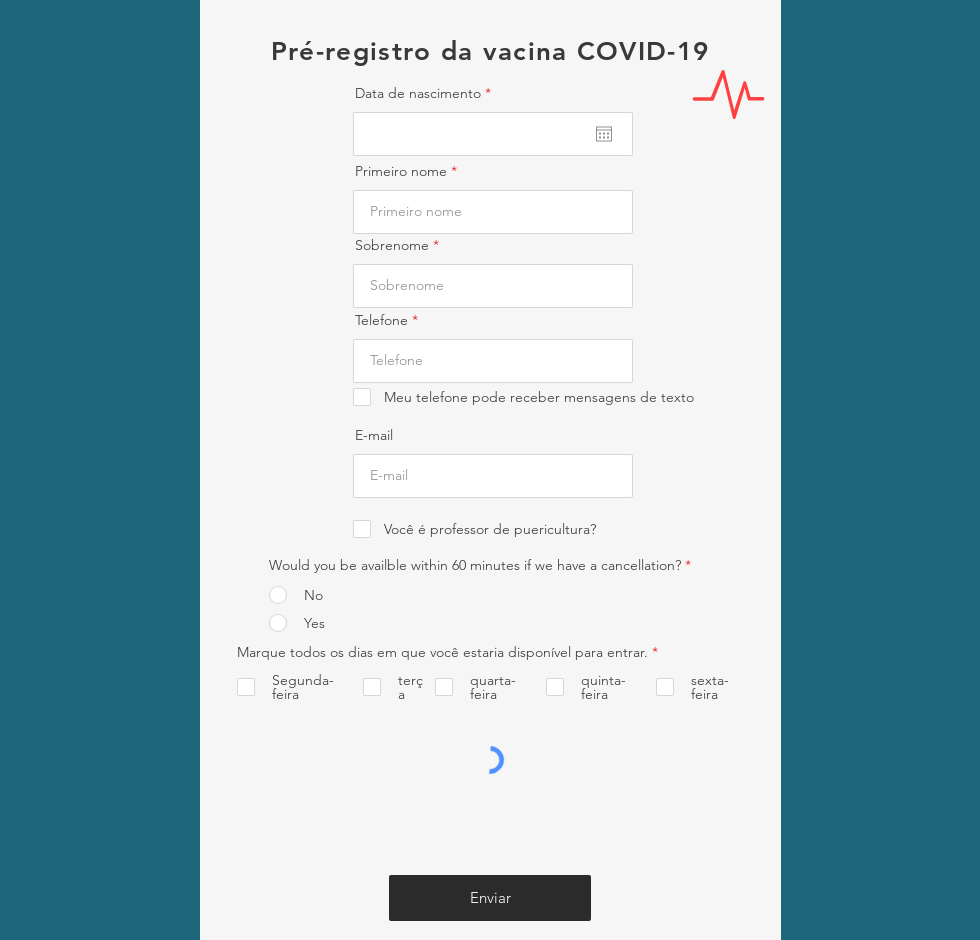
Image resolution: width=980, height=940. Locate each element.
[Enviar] (490, 898)
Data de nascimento (427, 93)
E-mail (374, 435)
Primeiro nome (401, 171)
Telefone (381, 320)
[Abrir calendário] (604, 134)
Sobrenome (392, 245)
